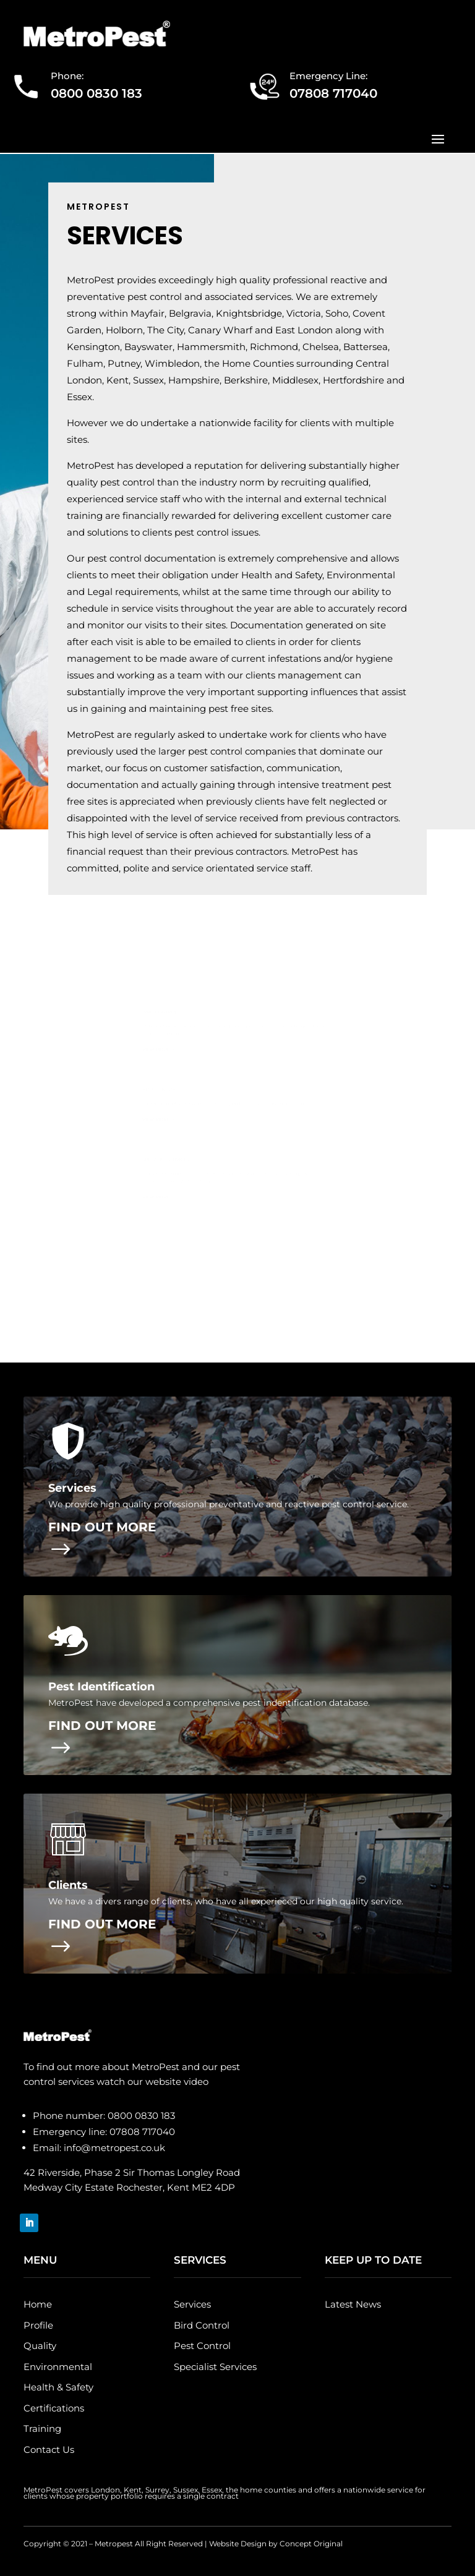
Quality (40, 2345)
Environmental (58, 2367)
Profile (38, 2325)
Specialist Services (215, 2367)
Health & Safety (58, 2387)
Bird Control (201, 2325)
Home (38, 2304)
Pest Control (202, 2345)
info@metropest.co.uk (114, 2148)
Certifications (54, 2408)
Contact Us (49, 2449)
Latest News (353, 2304)
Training (42, 2428)
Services (192, 2304)
